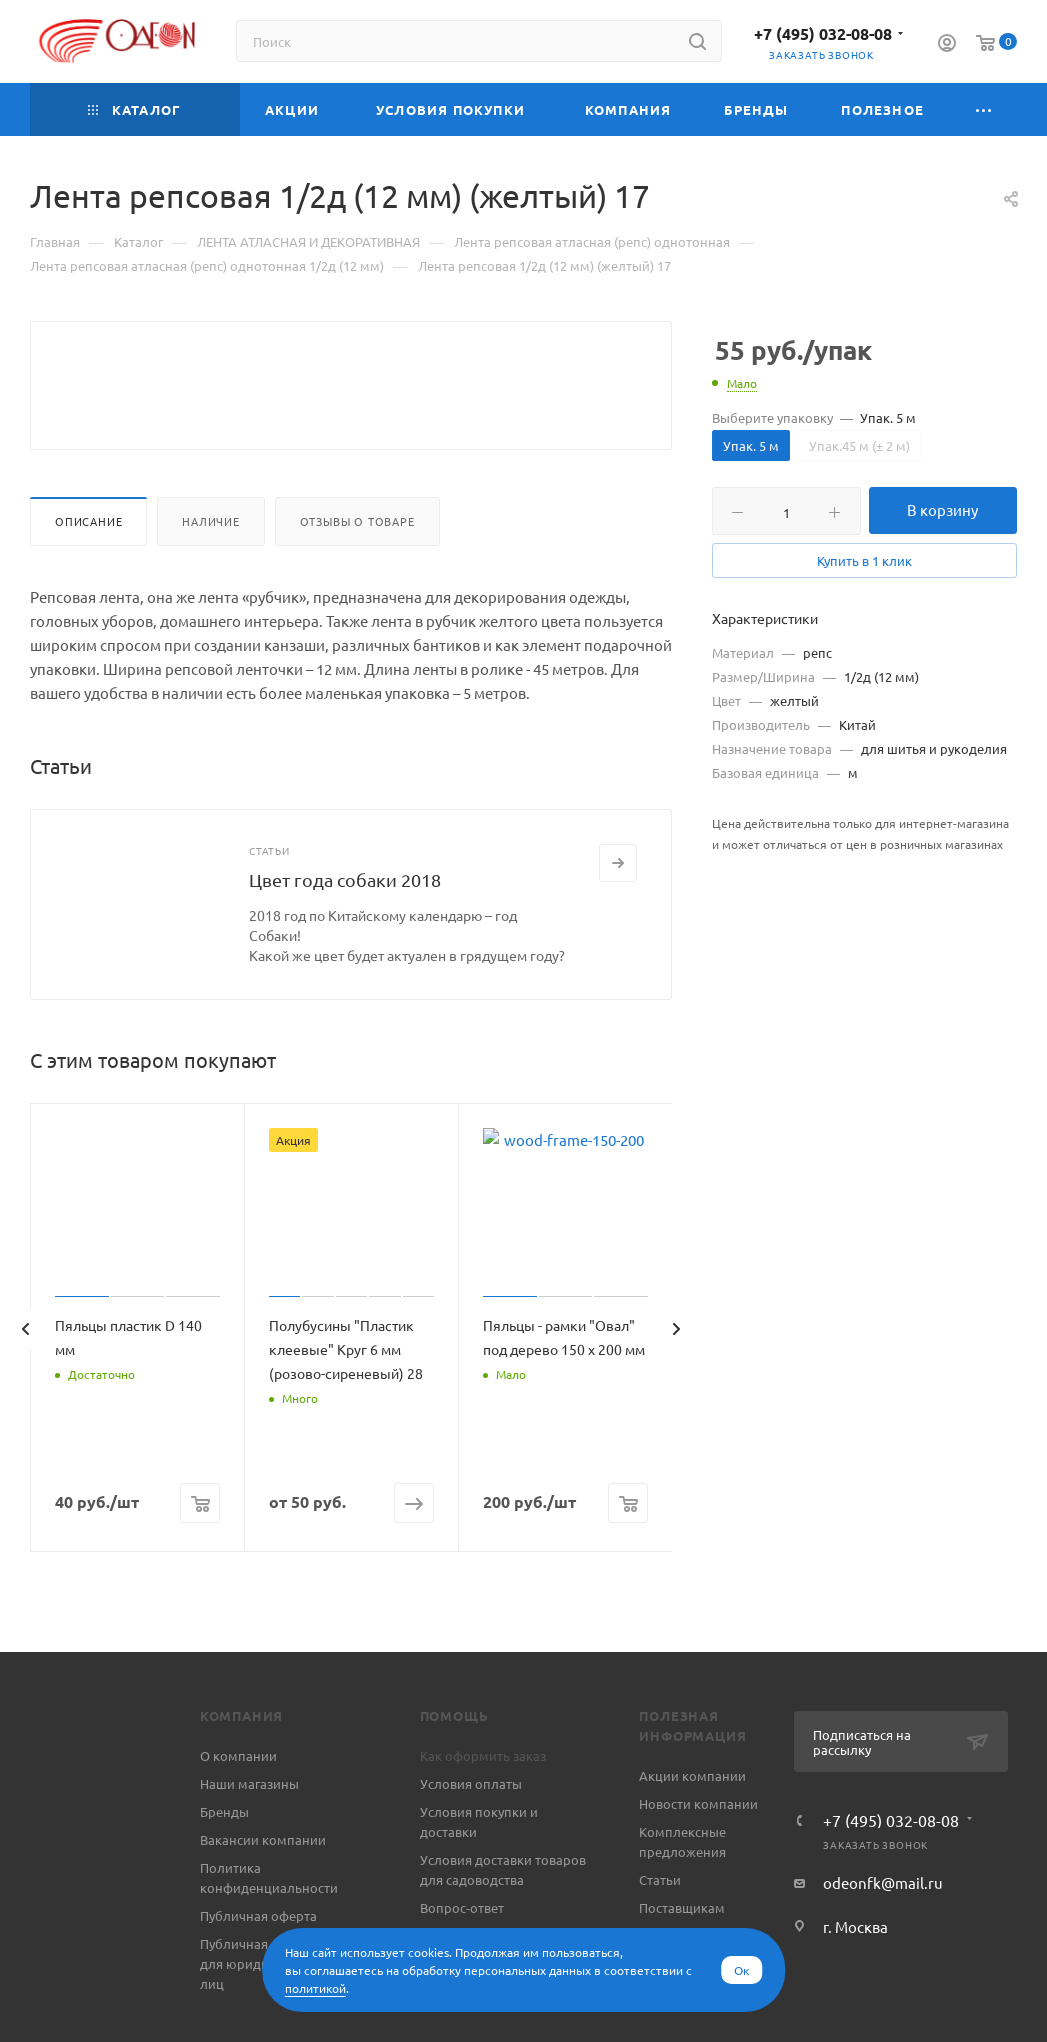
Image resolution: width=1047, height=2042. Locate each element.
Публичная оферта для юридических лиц (258, 2011)
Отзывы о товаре (357, 569)
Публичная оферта (258, 1963)
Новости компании (698, 1851)
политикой (315, 1988)
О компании (238, 1803)
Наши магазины (249, 1831)
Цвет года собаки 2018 (345, 927)
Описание (88, 569)
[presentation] (25, 1377)
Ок (741, 1970)
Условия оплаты (471, 1831)
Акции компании (692, 1823)
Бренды (224, 1859)
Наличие (211, 569)
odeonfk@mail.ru (883, 1930)
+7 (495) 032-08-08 (823, 33)
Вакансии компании (263, 1887)
